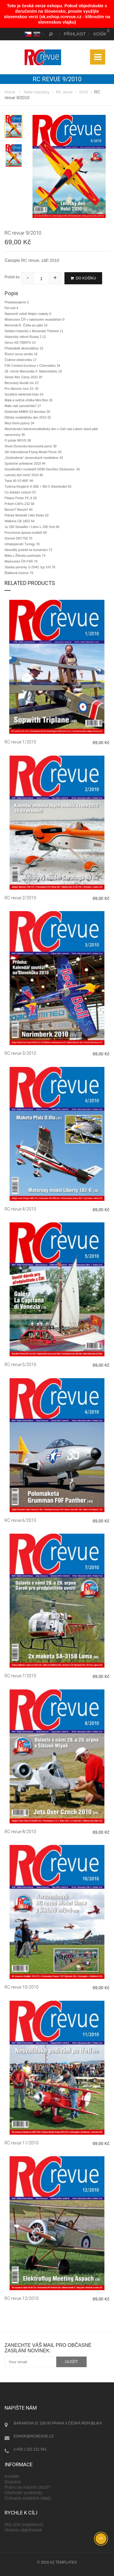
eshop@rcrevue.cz (34, 2436)
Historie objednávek (23, 2530)
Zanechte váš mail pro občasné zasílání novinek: (48, 2348)
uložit (71, 2362)
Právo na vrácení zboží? (27, 2487)
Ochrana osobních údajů (28, 2498)
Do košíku (83, 278)
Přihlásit (75, 34)
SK (36, 34)
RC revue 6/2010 (20, 1520)
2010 (83, 92)
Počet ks (12, 277)
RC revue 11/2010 (22, 2142)
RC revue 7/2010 (20, 1675)
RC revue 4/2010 (20, 1209)
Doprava (13, 2481)
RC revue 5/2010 (20, 1364)
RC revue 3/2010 (20, 1053)
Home (10, 92)
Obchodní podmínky (24, 2492)
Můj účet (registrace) (24, 2524)
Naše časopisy (37, 92)
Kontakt (12, 2476)
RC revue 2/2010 (20, 897)
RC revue (64, 92)
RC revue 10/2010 (22, 1987)
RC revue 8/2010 (20, 1831)
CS (27, 34)
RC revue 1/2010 (20, 742)
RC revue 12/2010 (22, 2298)
